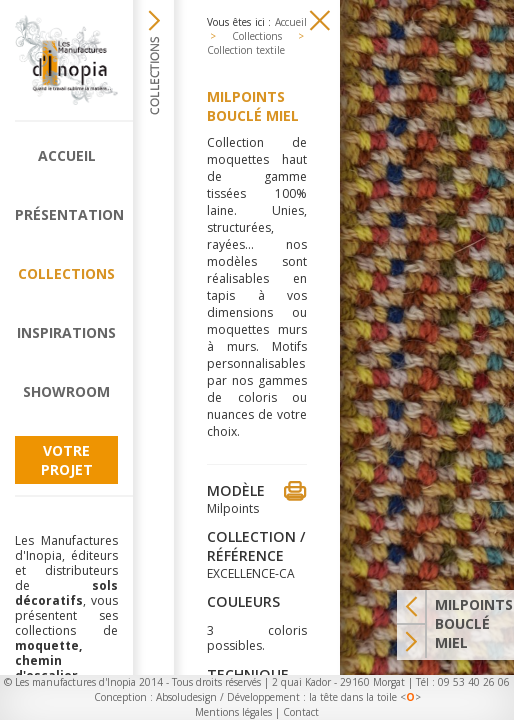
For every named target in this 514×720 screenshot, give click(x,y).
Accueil (67, 155)
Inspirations (66, 332)
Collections (66, 273)
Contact (301, 712)
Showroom (66, 391)
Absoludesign (186, 697)
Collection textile (246, 50)
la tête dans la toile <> (365, 697)
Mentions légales (233, 712)
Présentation (66, 214)
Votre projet (67, 460)
